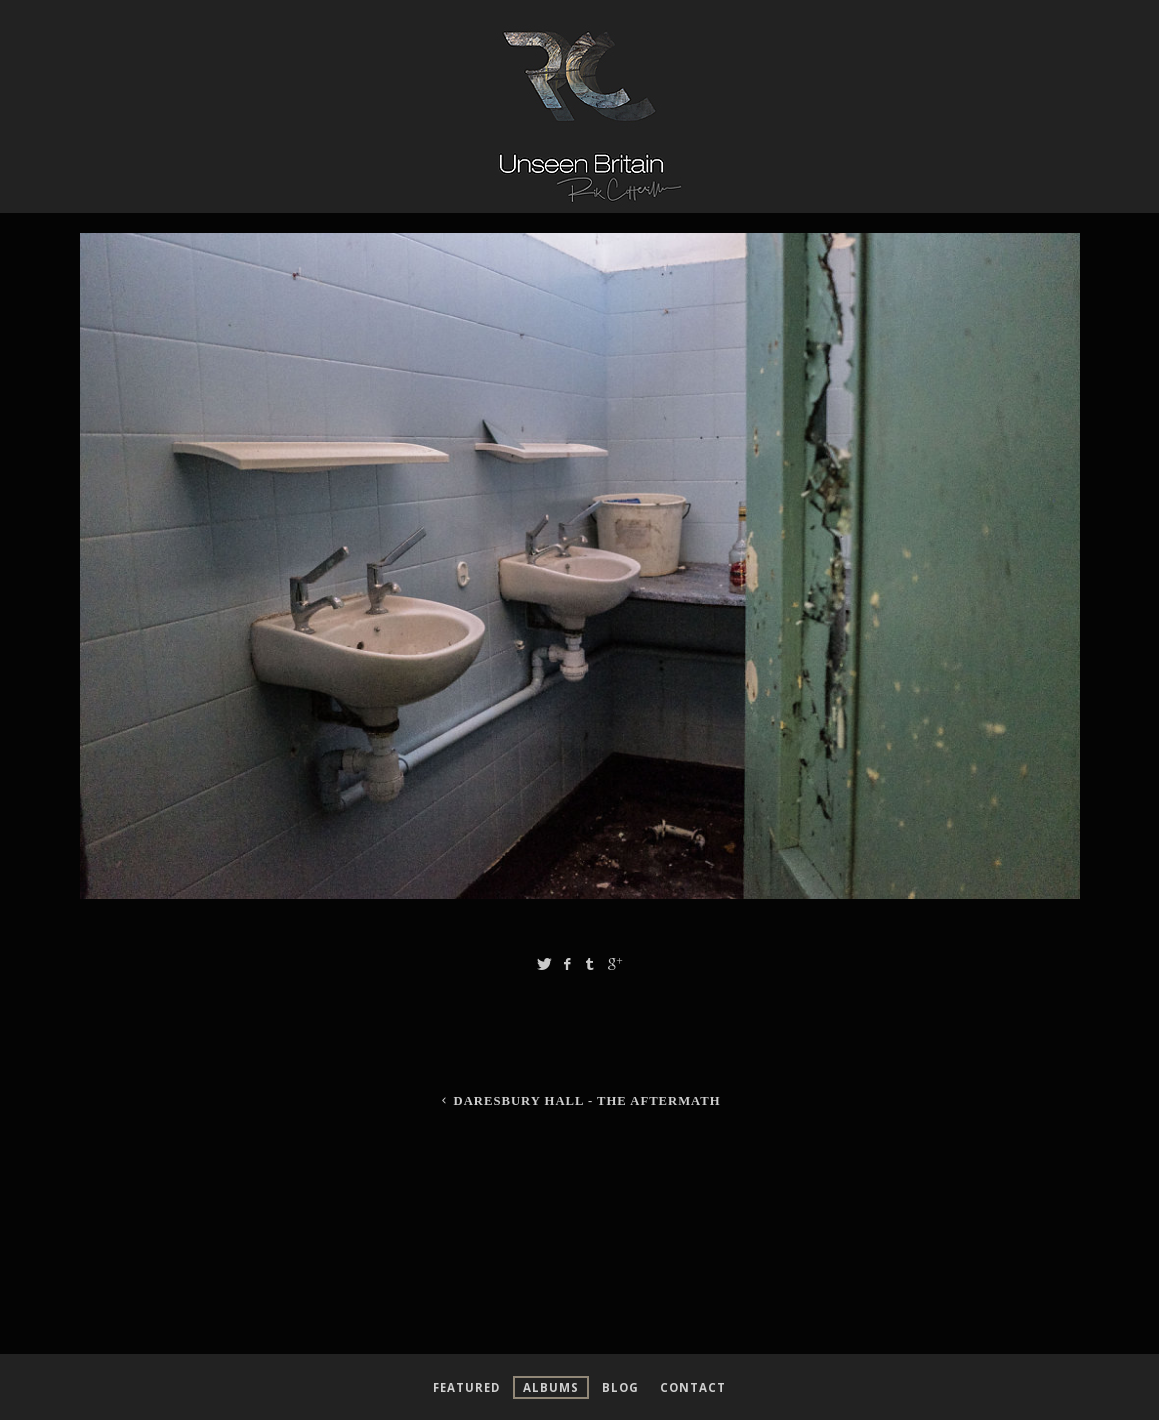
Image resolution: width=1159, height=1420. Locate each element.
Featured (466, 1387)
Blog (620, 1387)
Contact (693, 1387)
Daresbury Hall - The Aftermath (579, 1101)
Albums (551, 1387)
